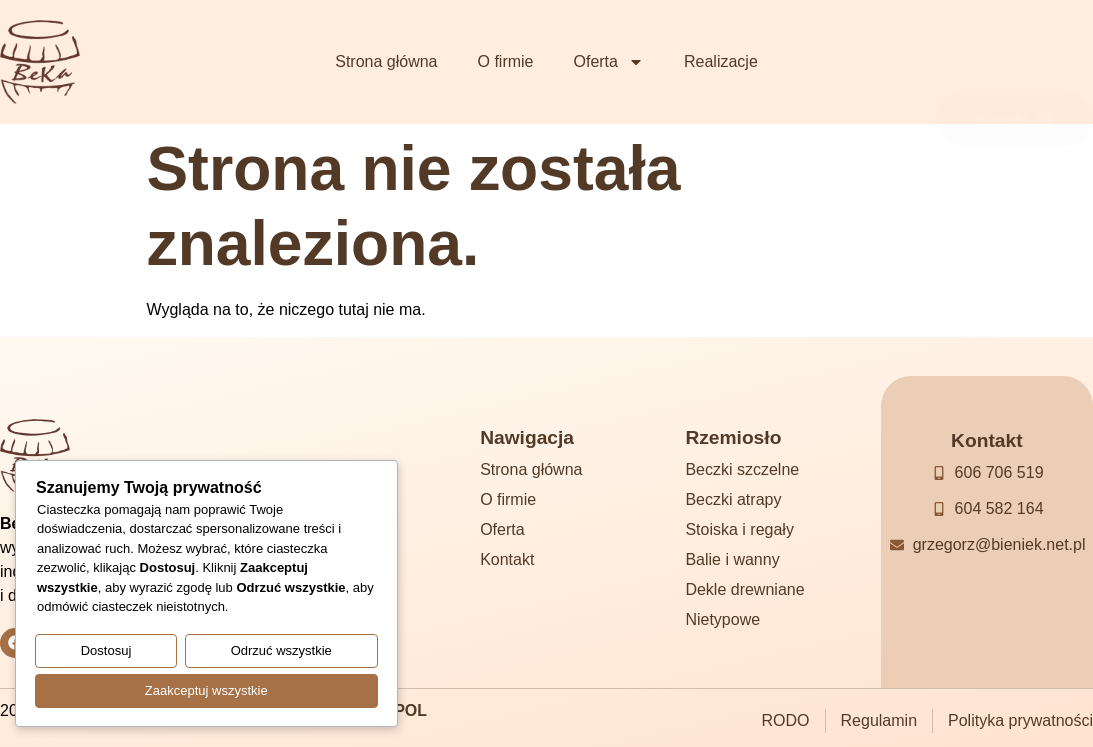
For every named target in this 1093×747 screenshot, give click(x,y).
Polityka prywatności (1020, 720)
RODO (786, 720)
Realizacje (721, 61)
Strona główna (386, 61)
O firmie (506, 61)
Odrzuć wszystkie (281, 653)
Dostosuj (106, 653)
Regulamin (879, 720)
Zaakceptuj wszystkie (206, 691)
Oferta (609, 62)
